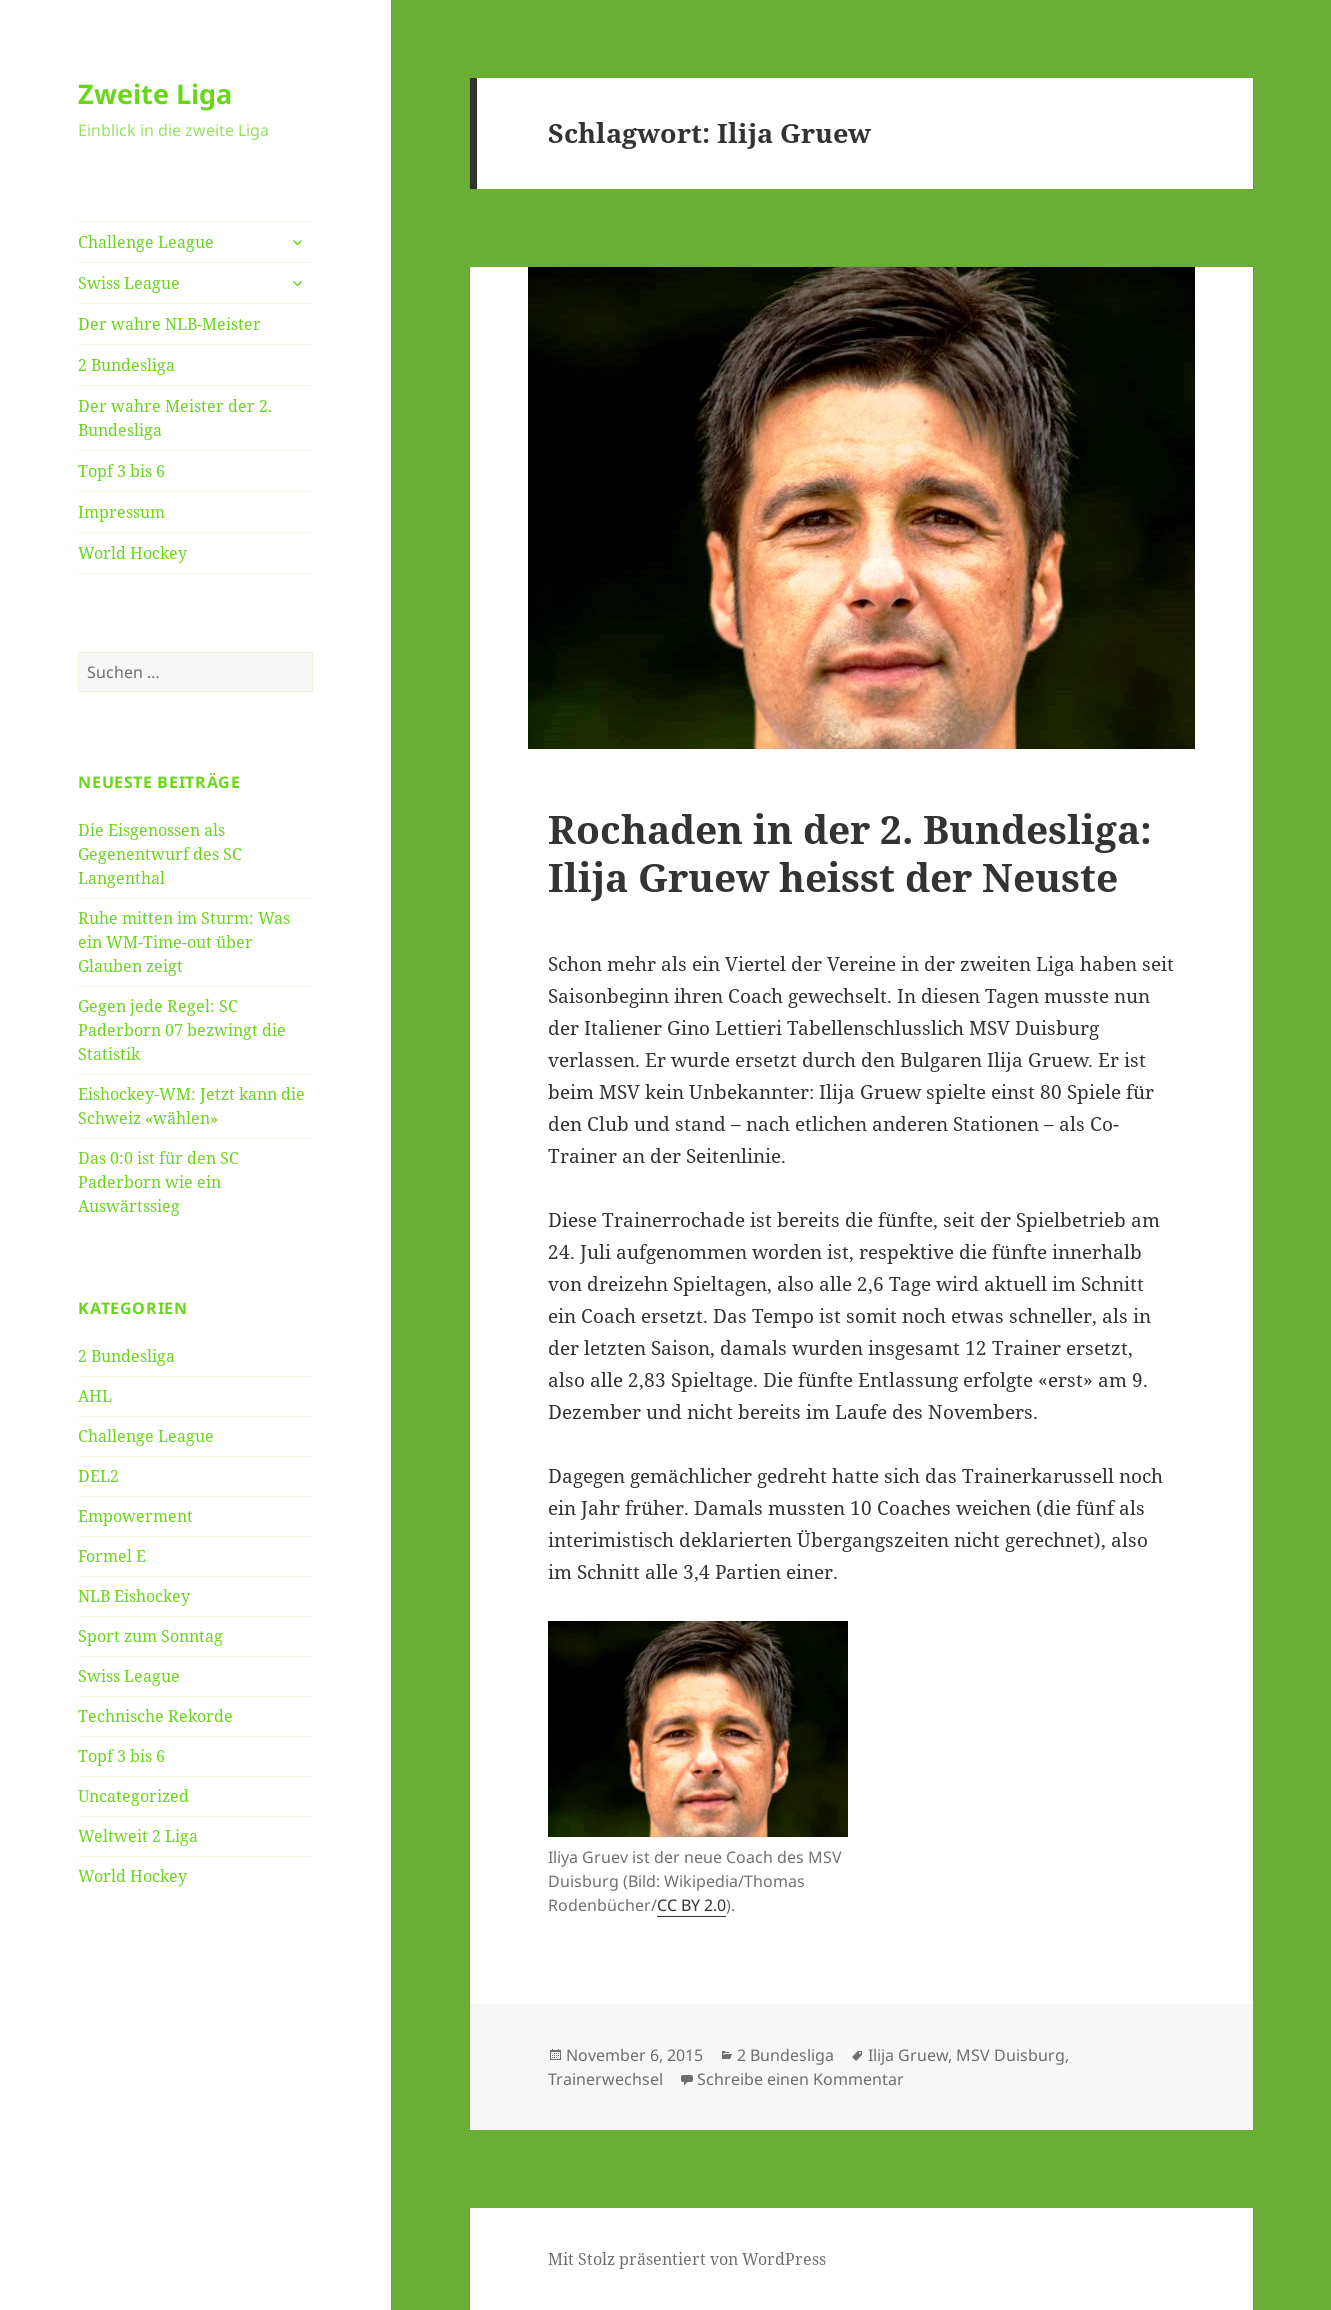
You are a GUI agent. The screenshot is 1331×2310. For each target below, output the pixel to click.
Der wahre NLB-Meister (169, 324)
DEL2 (98, 1476)
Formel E (112, 1556)
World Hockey (132, 553)
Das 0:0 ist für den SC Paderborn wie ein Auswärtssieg (158, 1182)
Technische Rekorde (155, 1716)
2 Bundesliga (126, 365)
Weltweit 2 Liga (138, 1836)
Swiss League (129, 283)
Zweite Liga (155, 93)
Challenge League (146, 242)
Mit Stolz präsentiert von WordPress (687, 2259)
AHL (95, 1396)
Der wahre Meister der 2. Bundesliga (175, 418)
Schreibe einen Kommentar (800, 2079)
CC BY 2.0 (691, 1905)
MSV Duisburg (1010, 2055)
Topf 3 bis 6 (121, 471)
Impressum (121, 512)
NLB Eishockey (134, 1596)
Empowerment (135, 1516)
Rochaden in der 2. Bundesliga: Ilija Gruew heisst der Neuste (850, 852)
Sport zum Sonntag (150, 1636)
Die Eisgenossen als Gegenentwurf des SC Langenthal (160, 854)
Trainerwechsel (605, 2079)
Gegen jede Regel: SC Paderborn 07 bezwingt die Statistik (182, 1030)
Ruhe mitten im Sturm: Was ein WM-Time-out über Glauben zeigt (184, 942)
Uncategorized (133, 1796)
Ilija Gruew (908, 2055)
